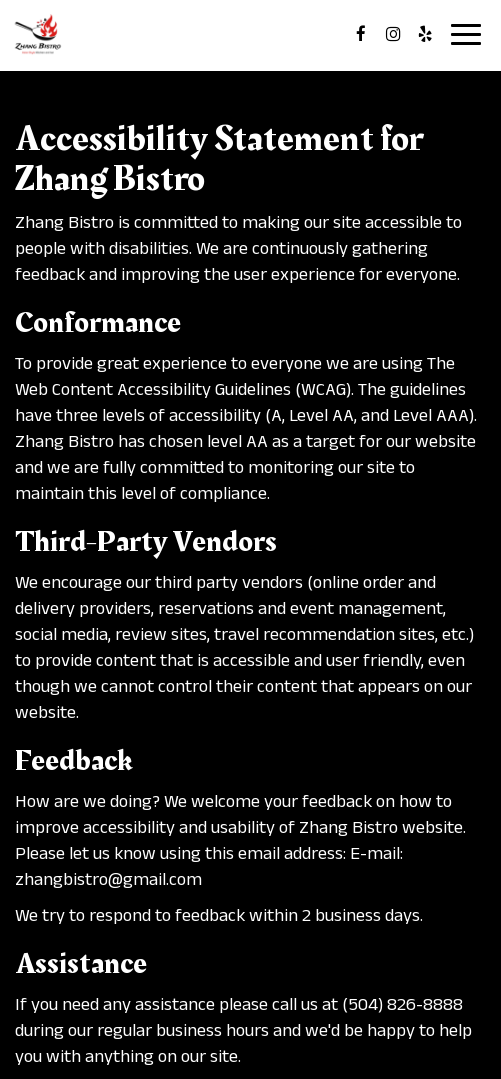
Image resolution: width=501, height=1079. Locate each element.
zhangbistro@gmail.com (108, 879)
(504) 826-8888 (402, 1004)
